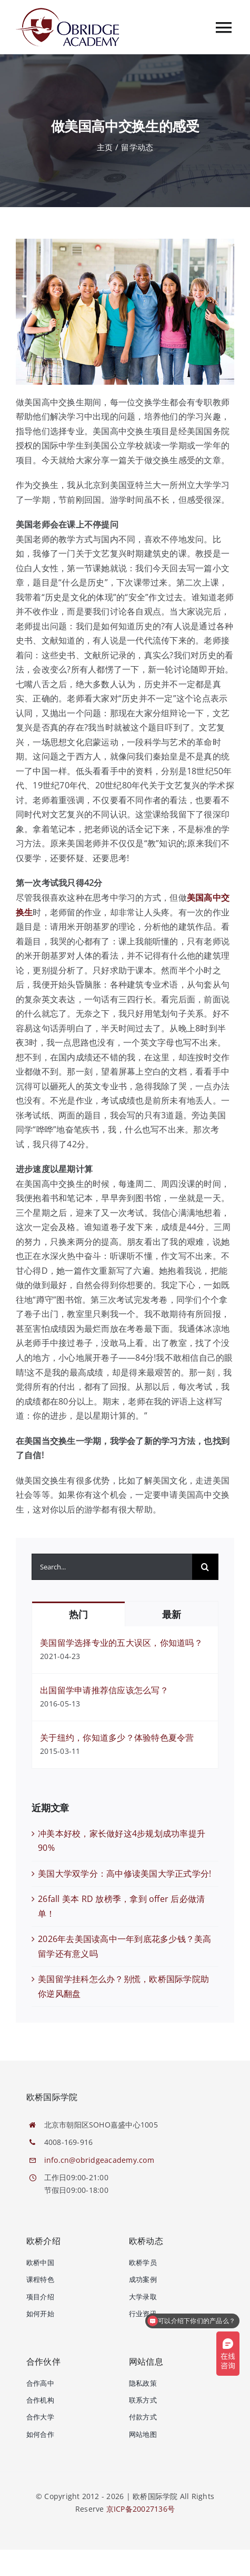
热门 (78, 1614)
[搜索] (205, 1567)
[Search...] (112, 1567)
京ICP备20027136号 (140, 2509)
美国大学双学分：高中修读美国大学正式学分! (124, 1873)
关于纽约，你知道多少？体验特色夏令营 (117, 1737)
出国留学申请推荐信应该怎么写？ (104, 1690)
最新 (171, 1614)
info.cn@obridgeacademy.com (99, 2160)
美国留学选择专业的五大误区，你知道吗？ (121, 1642)
